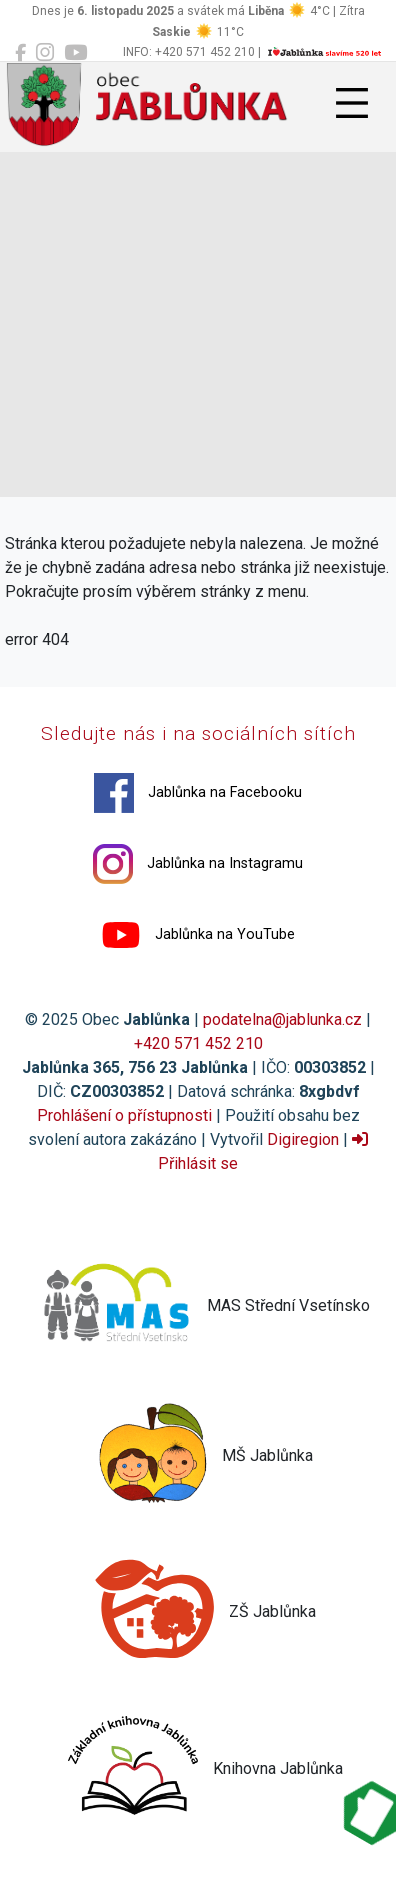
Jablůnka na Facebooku (198, 793)
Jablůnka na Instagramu (198, 864)
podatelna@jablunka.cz (282, 1019)
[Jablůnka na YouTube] (75, 53)
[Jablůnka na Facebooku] (20, 53)
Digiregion (303, 1139)
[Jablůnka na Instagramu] (45, 53)
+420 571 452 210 (198, 1043)
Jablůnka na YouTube (198, 935)
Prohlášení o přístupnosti (124, 1115)
